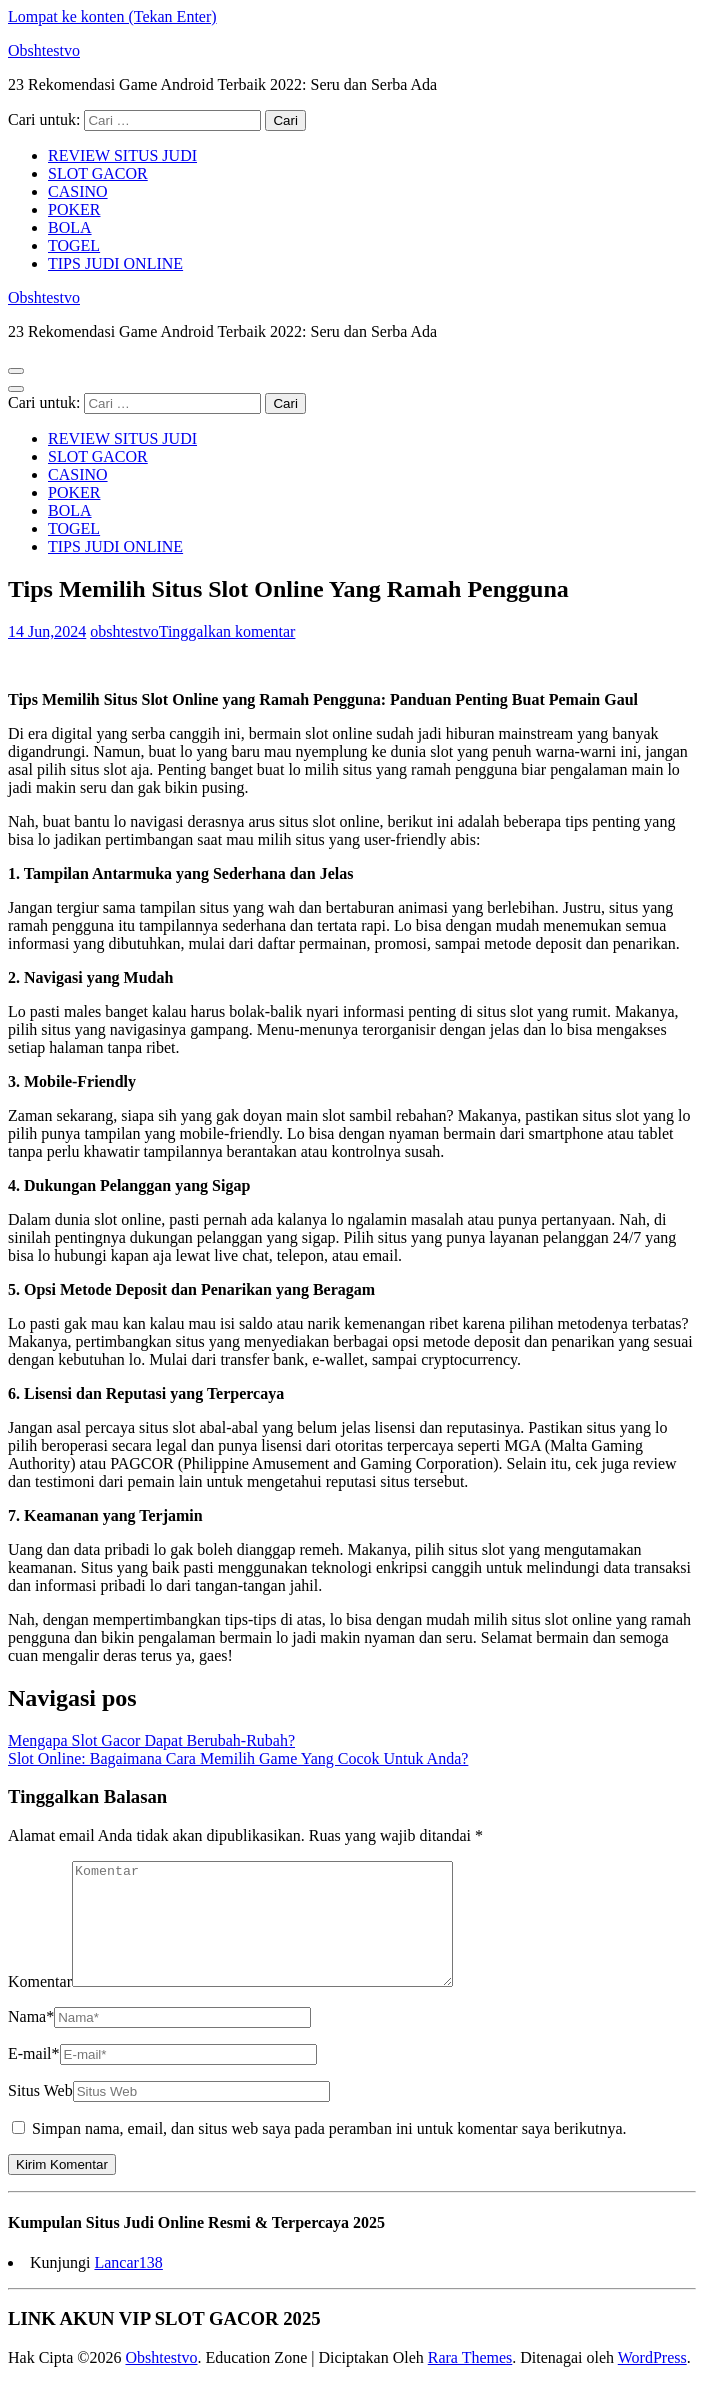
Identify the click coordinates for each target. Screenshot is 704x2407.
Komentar (40, 2005)
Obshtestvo (44, 50)
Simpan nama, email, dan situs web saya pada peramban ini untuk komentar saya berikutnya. (329, 2152)
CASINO (78, 191)
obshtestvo (124, 631)
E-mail (34, 2077)
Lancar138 (128, 2286)
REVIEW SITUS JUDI (122, 155)
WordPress (652, 2381)
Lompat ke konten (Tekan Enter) (112, 16)
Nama (31, 2040)
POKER (74, 209)
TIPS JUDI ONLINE (115, 263)
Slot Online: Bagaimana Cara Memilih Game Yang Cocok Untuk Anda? (238, 1758)
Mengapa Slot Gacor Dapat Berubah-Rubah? (151, 1740)
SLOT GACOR (98, 173)
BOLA (70, 227)
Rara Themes (470, 2381)
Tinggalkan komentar (227, 631)
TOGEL (74, 245)
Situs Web (40, 2114)
